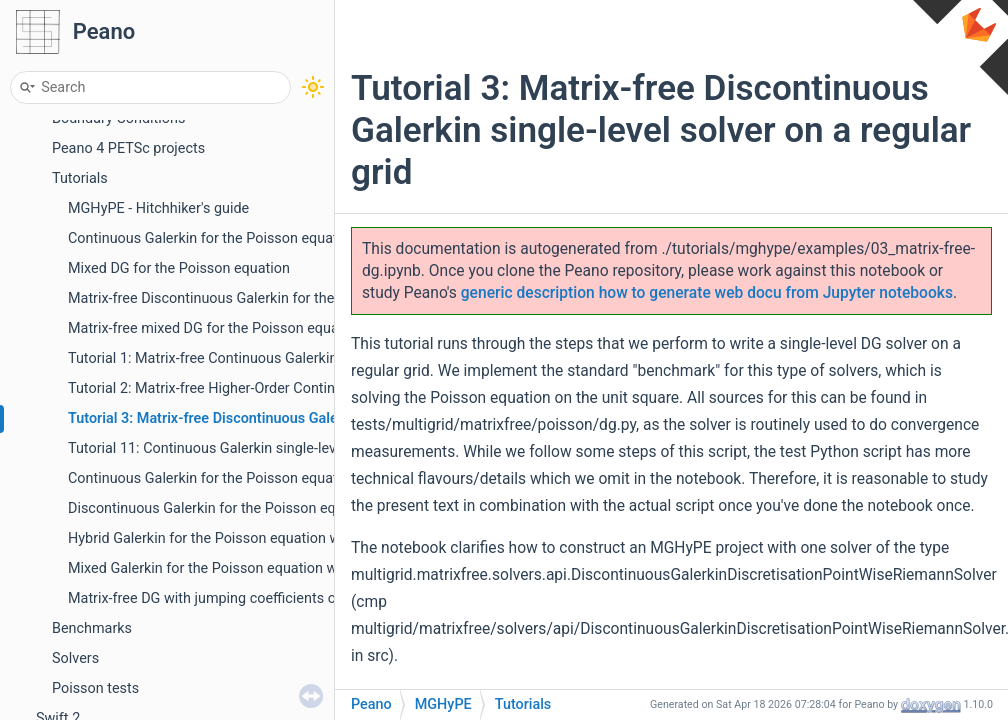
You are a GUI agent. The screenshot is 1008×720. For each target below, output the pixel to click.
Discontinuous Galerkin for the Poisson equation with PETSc (260, 508)
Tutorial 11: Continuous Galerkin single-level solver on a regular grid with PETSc (320, 448)
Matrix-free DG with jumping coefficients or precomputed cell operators (294, 598)
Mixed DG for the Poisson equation (179, 268)
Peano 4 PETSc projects (128, 148)
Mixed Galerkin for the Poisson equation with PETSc (233, 568)
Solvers (75, 658)
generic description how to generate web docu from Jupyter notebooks (707, 293)
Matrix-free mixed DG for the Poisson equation (215, 328)
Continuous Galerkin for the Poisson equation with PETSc (250, 478)
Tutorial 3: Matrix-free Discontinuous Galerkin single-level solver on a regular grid (330, 418)
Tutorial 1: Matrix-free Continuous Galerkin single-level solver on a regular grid (315, 358)
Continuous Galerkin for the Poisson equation (212, 238)
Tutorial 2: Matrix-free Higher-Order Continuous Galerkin (245, 388)
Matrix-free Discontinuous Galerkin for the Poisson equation (258, 298)
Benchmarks (92, 628)
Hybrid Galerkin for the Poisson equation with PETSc (235, 538)
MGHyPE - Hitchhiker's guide (158, 208)
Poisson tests (95, 688)
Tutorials (80, 178)
